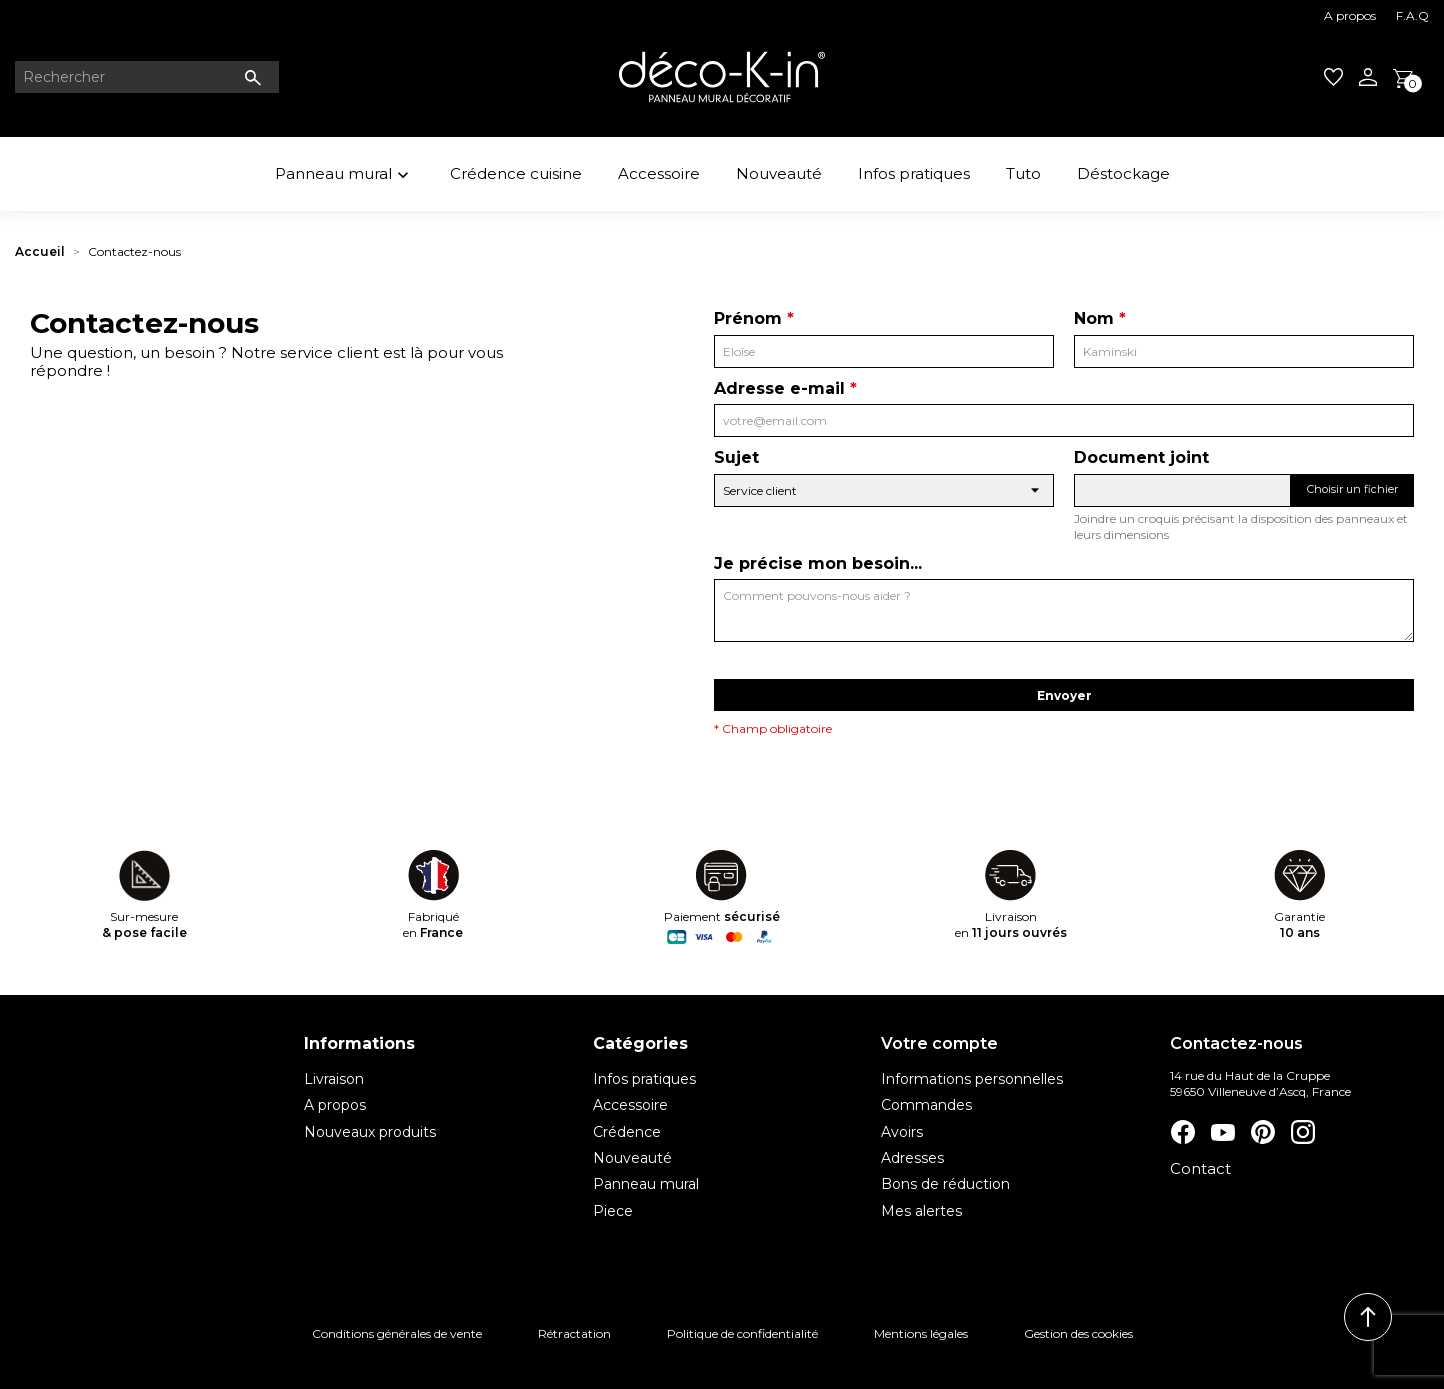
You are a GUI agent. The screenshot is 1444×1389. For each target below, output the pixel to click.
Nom (1094, 318)
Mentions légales (921, 1333)
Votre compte (939, 1043)
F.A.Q (1412, 15)
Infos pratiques (914, 173)
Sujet (736, 457)
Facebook (1182, 1132)
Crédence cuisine (516, 173)
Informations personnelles (972, 1079)
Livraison (334, 1079)
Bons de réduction (945, 1184)
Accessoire (659, 173)
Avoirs (902, 1132)
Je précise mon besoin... (818, 563)
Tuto (1023, 173)
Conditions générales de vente (397, 1333)
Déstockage (1123, 173)
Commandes (926, 1105)
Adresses (912, 1158)
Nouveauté (779, 173)
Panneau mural (344, 176)
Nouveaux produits (370, 1132)
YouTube (1222, 1132)
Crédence (627, 1132)
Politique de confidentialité (742, 1333)
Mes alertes (921, 1211)
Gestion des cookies (1078, 1333)
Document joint (1141, 457)
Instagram (1302, 1132)
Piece (613, 1211)
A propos (1350, 15)
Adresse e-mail (779, 388)
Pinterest (1262, 1132)
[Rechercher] (147, 77)
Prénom (748, 318)
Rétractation (574, 1333)
